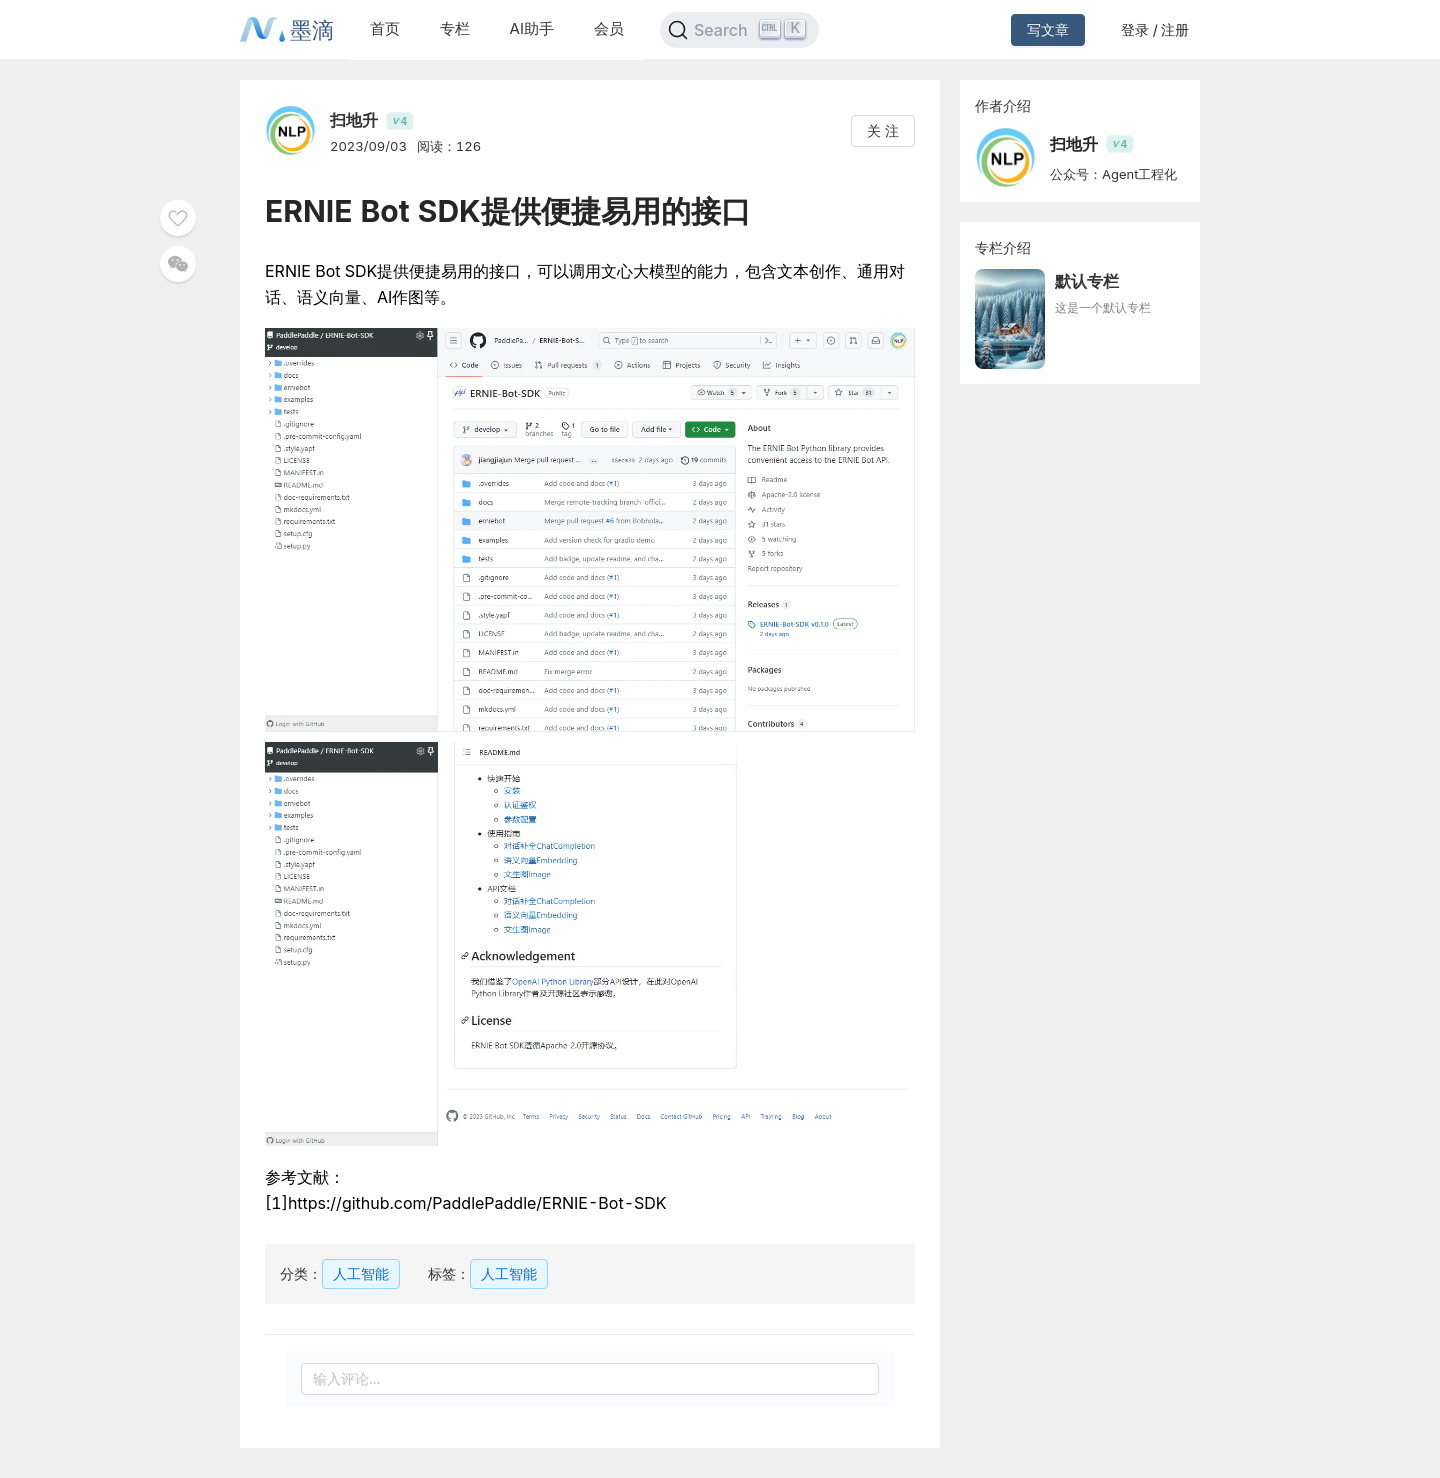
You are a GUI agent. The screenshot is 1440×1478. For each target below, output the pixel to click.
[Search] (739, 30)
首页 (385, 28)
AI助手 (532, 28)
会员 (609, 28)
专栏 (455, 28)
